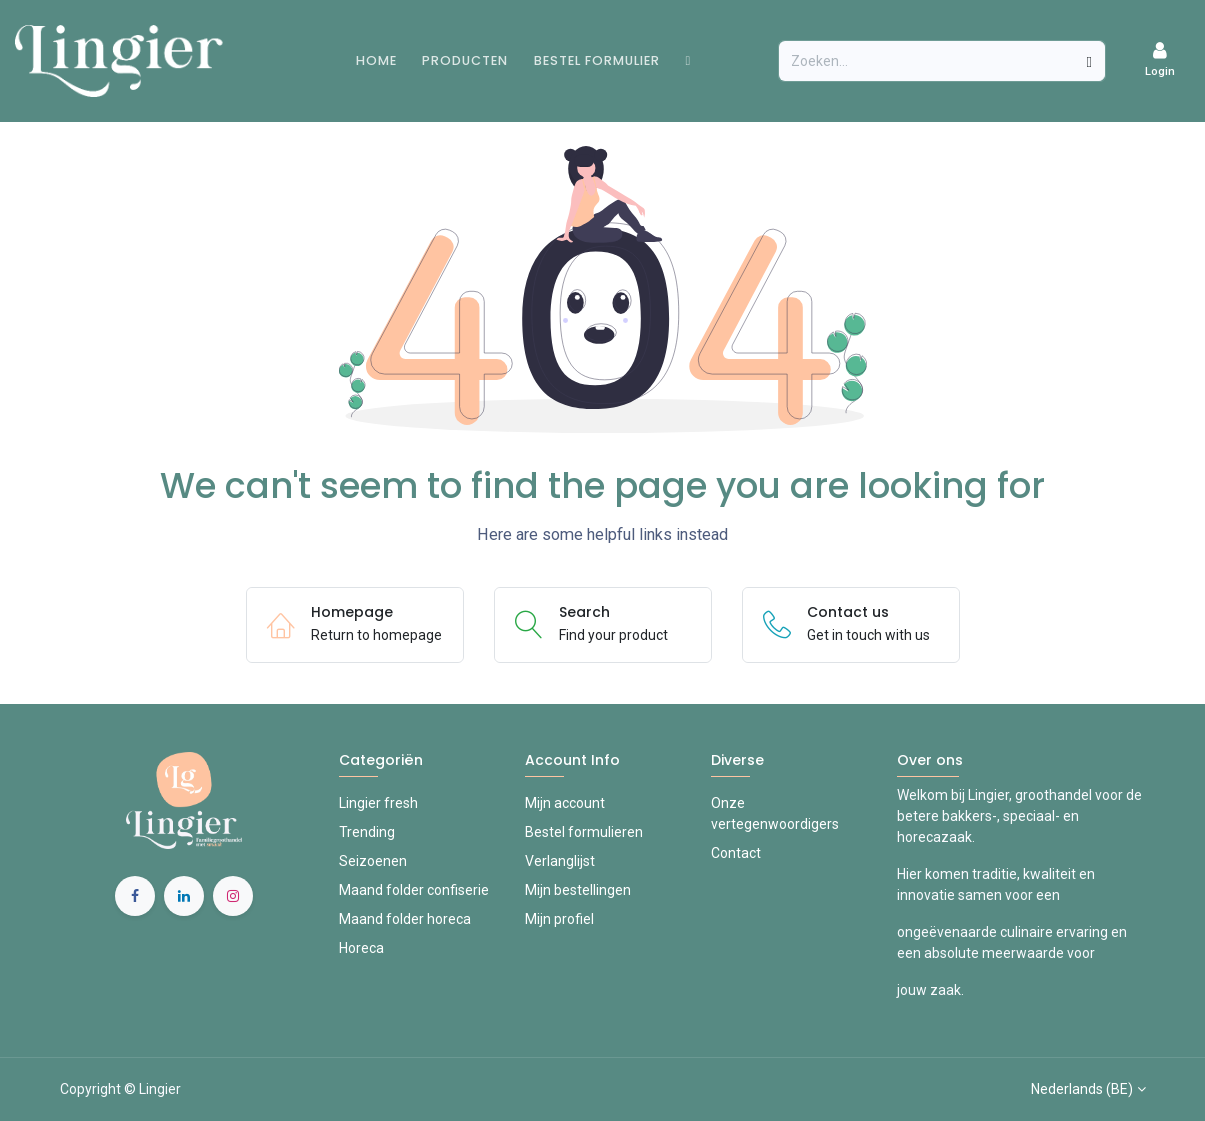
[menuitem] (376, 60)
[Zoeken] (1089, 61)
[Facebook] (135, 896)
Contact (736, 853)
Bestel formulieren (584, 832)
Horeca (361, 948)
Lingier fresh (378, 803)
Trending (367, 832)
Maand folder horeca (405, 919)
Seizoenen (373, 861)
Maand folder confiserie (414, 890)
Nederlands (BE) (1082, 1089)
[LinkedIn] (184, 896)
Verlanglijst (560, 861)
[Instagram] (233, 896)
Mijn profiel (559, 919)
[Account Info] (1160, 60)
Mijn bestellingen (578, 890)
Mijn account (565, 803)
